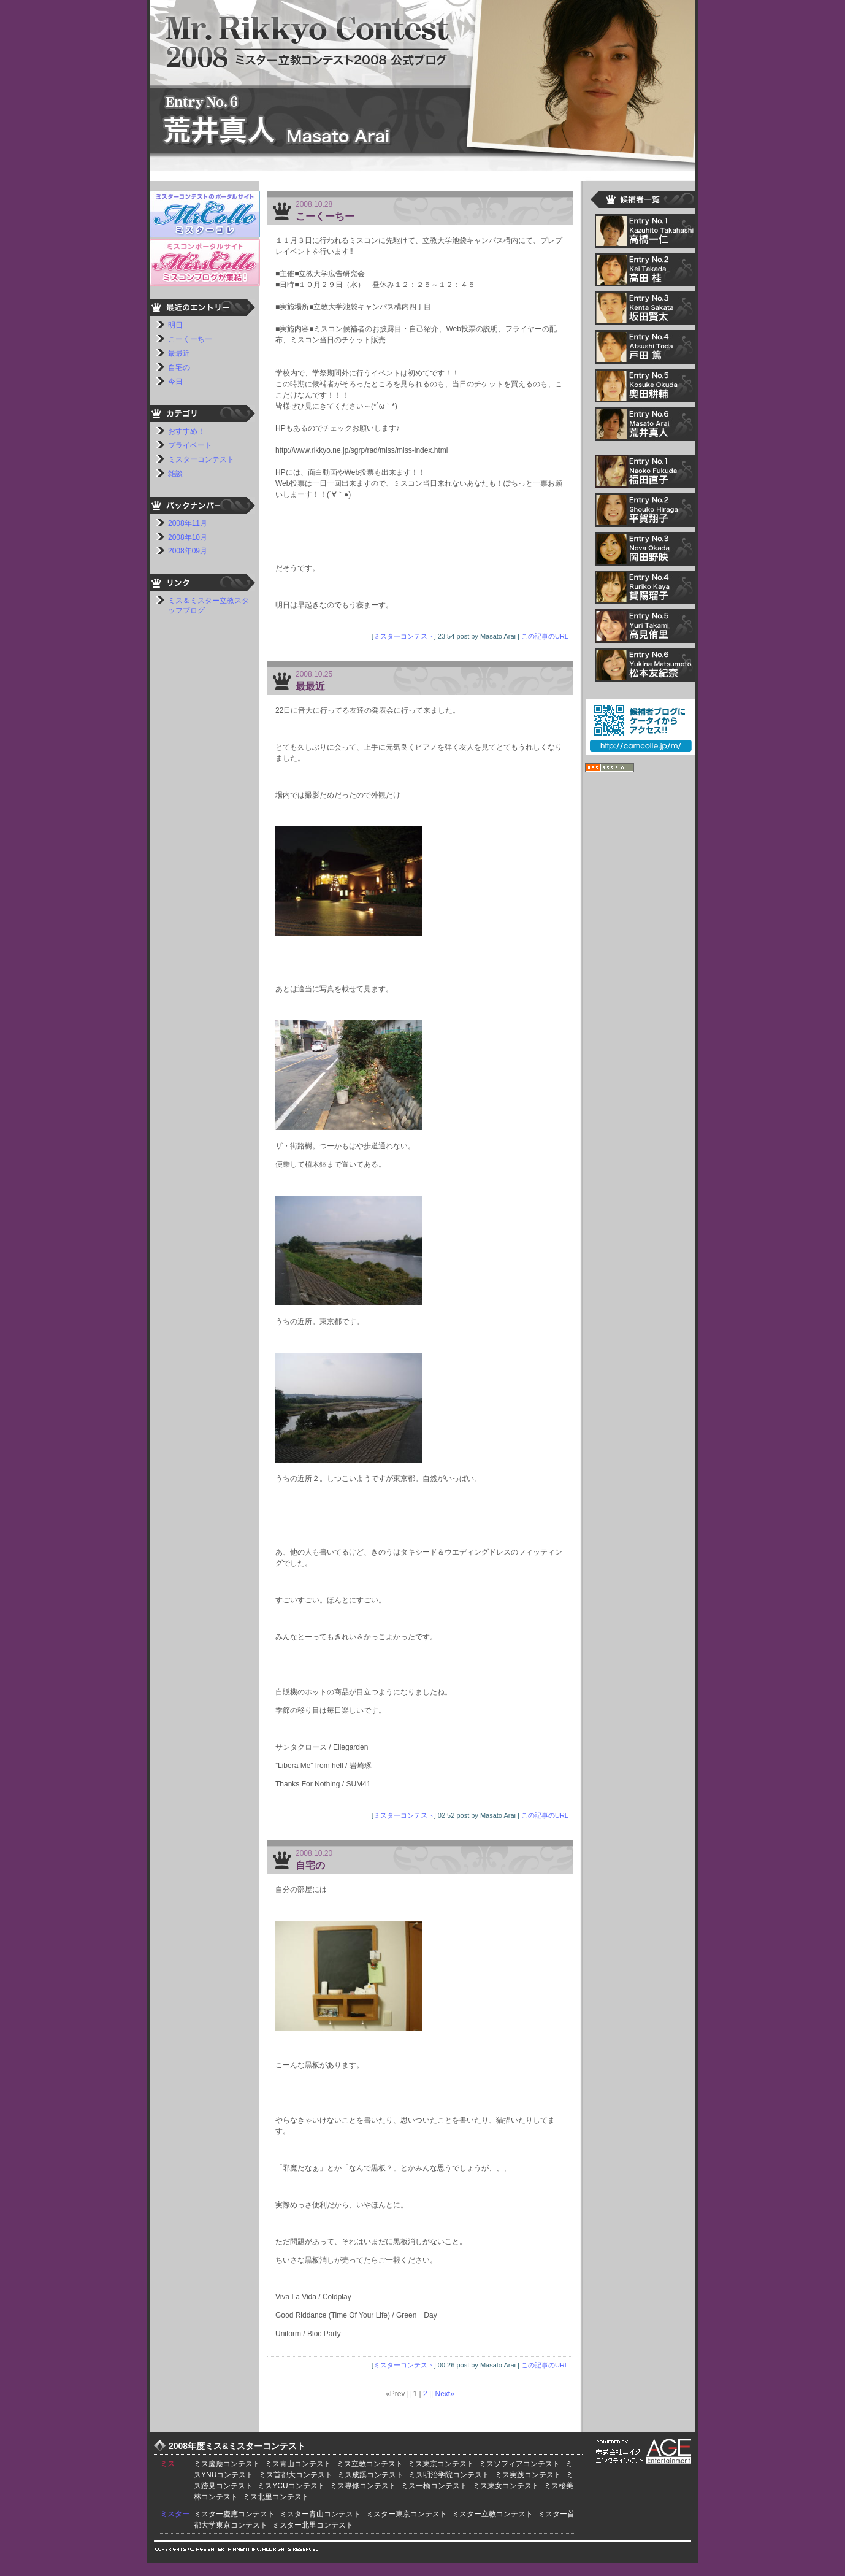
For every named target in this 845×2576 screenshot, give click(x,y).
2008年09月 (187, 551)
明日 (175, 325)
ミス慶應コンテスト (227, 2463)
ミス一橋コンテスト (434, 2486)
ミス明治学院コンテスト (448, 2474)
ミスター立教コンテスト (492, 2514)
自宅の (310, 1865)
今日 (175, 381)
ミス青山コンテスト (298, 2463)
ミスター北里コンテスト (312, 2525)
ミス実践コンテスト (528, 2474)
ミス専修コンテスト (363, 2486)
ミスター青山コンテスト (320, 2514)
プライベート (190, 445)
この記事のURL (544, 636)
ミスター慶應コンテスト (234, 2514)
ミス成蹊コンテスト (370, 2474)
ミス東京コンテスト (441, 2463)
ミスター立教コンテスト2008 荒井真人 (422, 83)
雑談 (175, 473)
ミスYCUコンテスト (291, 2486)
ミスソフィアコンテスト (519, 2463)
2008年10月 (187, 537)
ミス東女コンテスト (506, 2486)
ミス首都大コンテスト (295, 2474)
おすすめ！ (186, 431)
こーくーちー (325, 216)
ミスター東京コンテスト (406, 2514)
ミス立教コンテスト (370, 2463)
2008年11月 (187, 523)
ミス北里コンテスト (276, 2497)
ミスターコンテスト (403, 636)
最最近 (310, 686)
